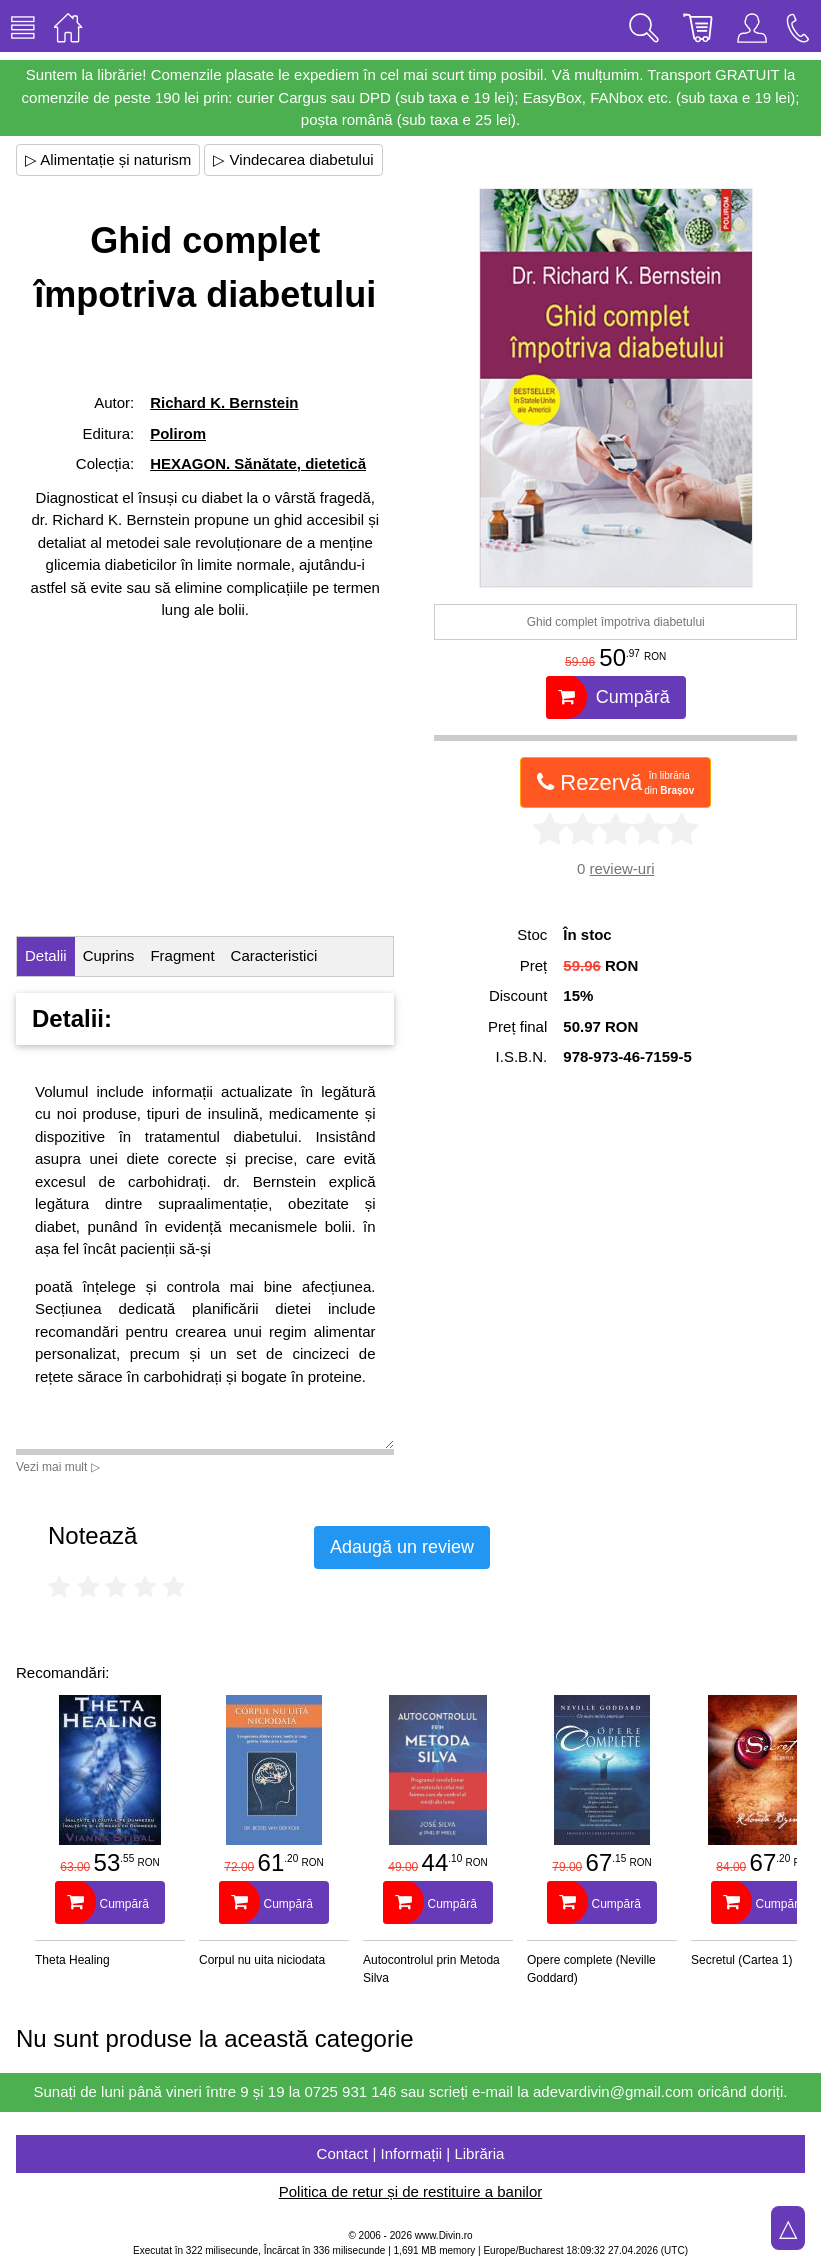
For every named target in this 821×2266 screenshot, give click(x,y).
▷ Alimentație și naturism (108, 159)
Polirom (178, 433)
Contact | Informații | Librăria (411, 2153)
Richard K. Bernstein (224, 402)
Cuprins (109, 955)
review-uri (621, 868)
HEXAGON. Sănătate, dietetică (258, 463)
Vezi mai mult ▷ (58, 1467)
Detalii (46, 955)
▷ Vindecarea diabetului (293, 159)
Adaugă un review (402, 1547)
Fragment (182, 955)
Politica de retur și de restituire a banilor (410, 2191)
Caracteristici (274, 955)
